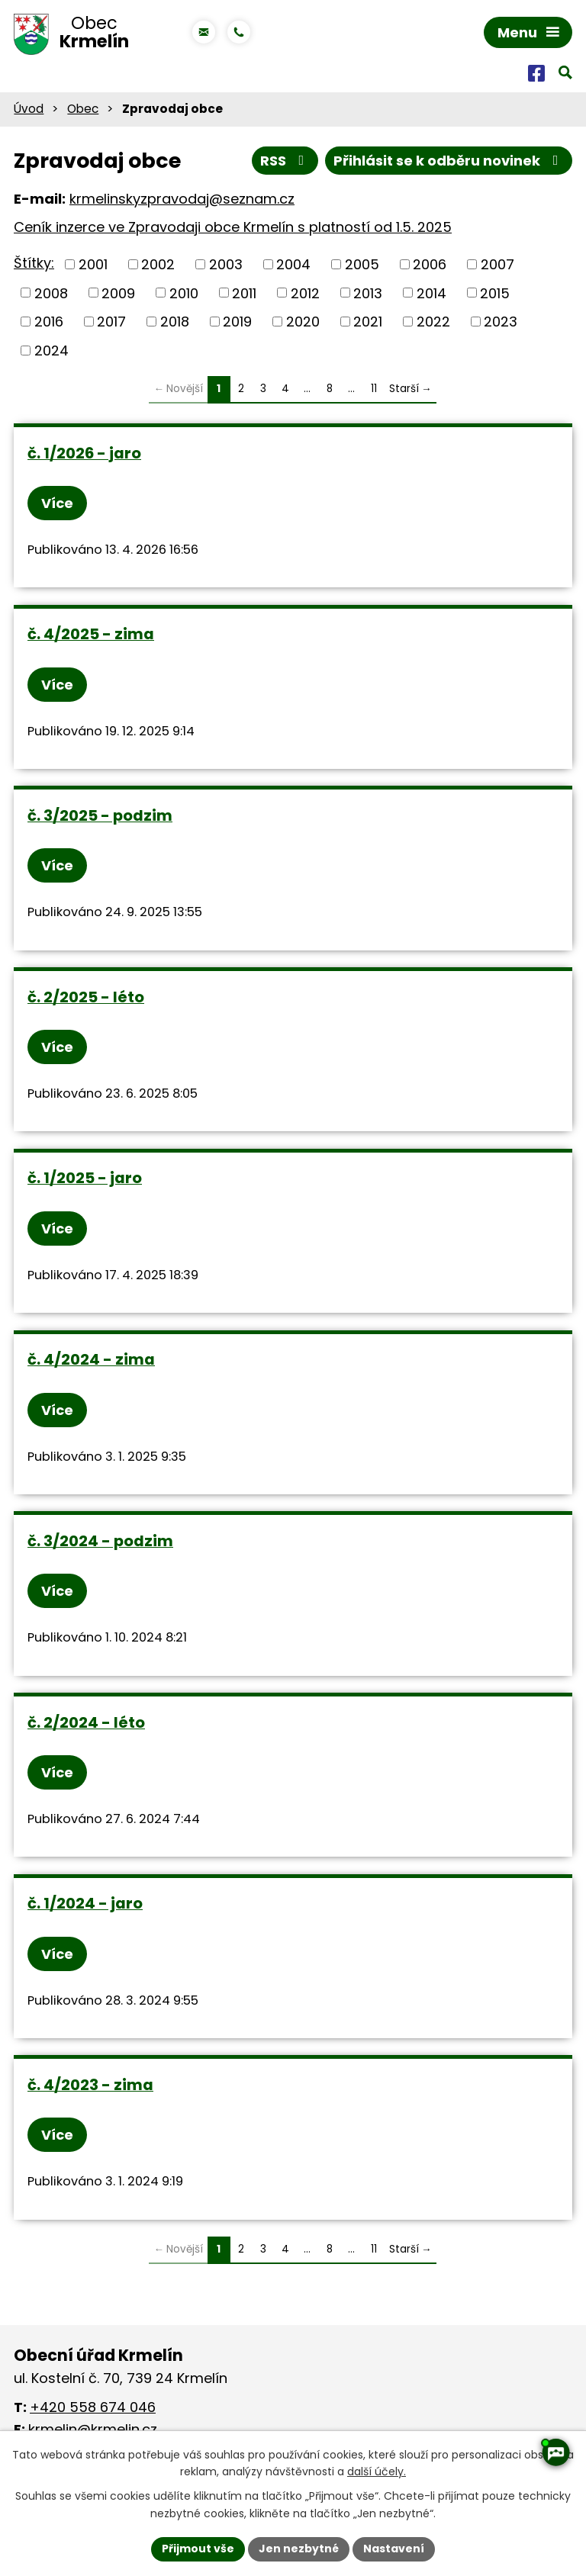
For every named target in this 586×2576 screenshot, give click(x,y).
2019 (237, 321)
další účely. (376, 2472)
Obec (82, 109)
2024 (51, 350)
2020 (303, 321)
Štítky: (34, 262)
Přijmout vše (198, 2548)
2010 (183, 292)
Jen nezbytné (299, 2548)
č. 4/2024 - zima (91, 1359)
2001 (93, 264)
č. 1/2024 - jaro (85, 1903)
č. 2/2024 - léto (86, 1722)
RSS (285, 160)
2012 (305, 292)
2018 (174, 321)
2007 (497, 264)
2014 (431, 292)
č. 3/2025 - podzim (99, 815)
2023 (500, 321)
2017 (111, 321)
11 (374, 388)
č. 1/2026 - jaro (84, 453)
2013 (367, 292)
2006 (429, 264)
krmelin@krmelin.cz (92, 2429)
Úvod (28, 109)
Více (57, 503)
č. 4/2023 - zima (90, 2084)
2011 (244, 292)
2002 (158, 264)
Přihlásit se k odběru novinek (449, 160)
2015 (495, 292)
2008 (51, 292)
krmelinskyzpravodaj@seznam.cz (182, 198)
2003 (226, 264)
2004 (293, 264)
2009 (118, 292)
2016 (48, 321)
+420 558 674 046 (93, 2407)
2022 (433, 321)
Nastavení (393, 2548)
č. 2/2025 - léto (85, 997)
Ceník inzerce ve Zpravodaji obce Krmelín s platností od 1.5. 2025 (233, 226)
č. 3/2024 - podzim (100, 1541)
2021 (367, 321)
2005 (362, 264)
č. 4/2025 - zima (90, 634)
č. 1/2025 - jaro (84, 1177)
